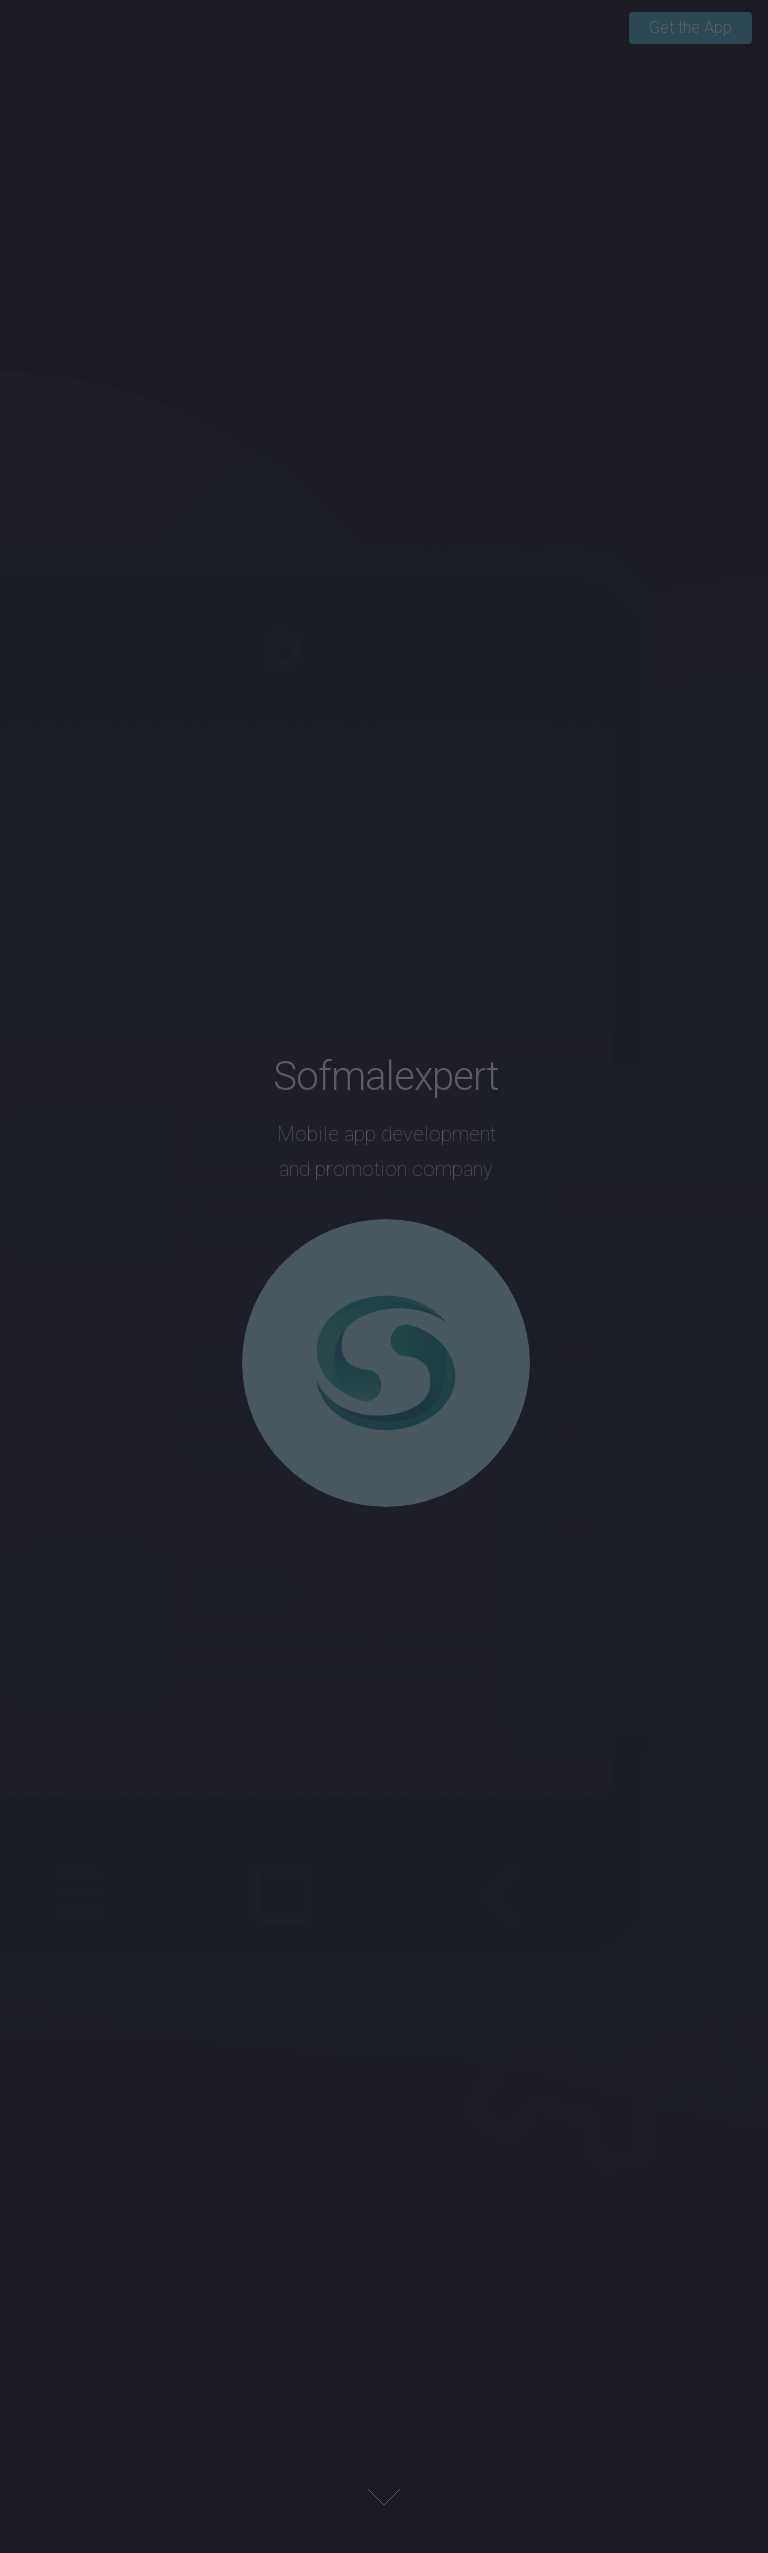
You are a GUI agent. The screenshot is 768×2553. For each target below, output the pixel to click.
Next (384, 2497)
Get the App (690, 27)
